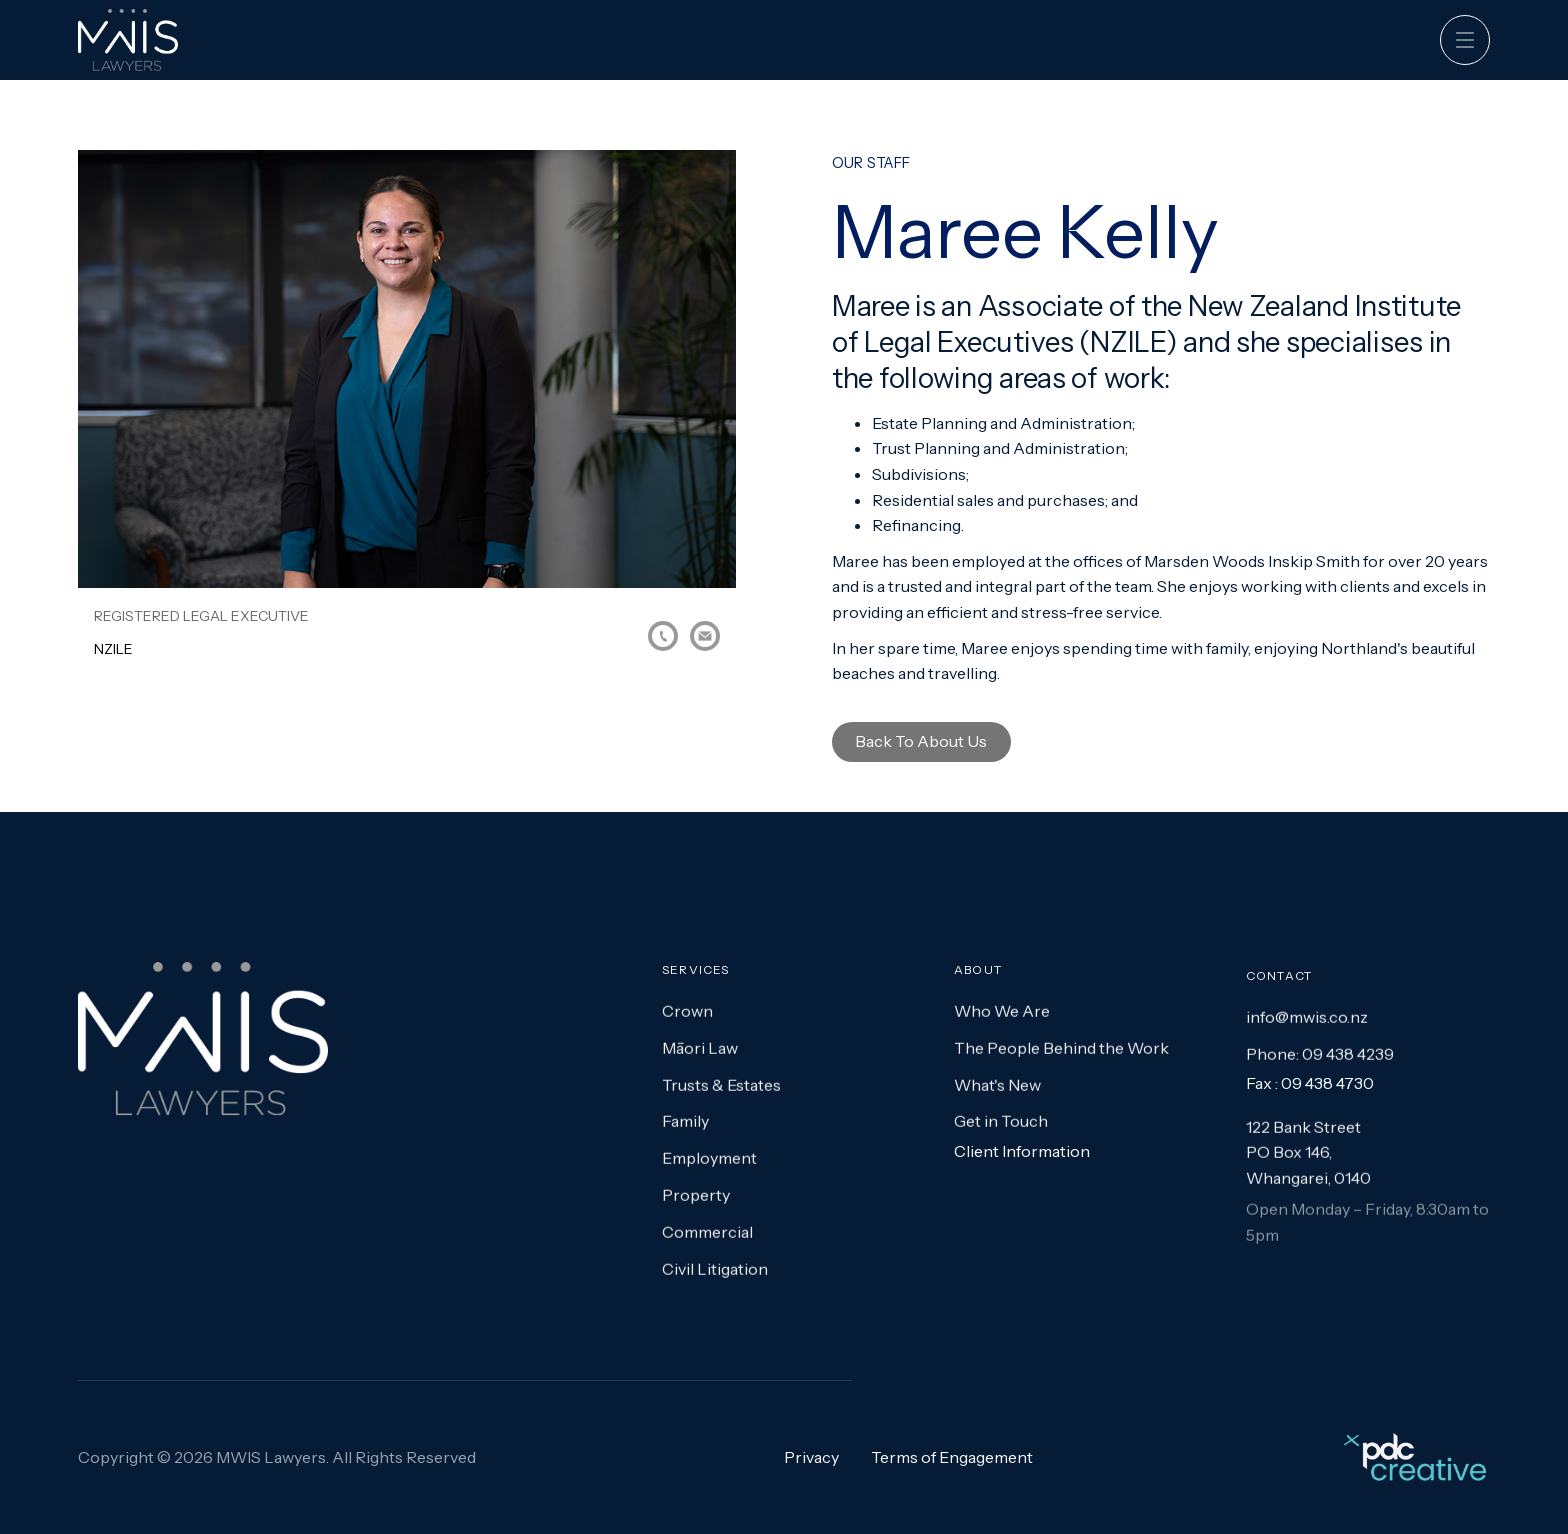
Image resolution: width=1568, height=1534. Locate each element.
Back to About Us (921, 741)
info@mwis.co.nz (1307, 1031)
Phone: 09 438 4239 (1320, 1068)
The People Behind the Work (1061, 1062)
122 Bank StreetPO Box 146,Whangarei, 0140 (1308, 1167)
